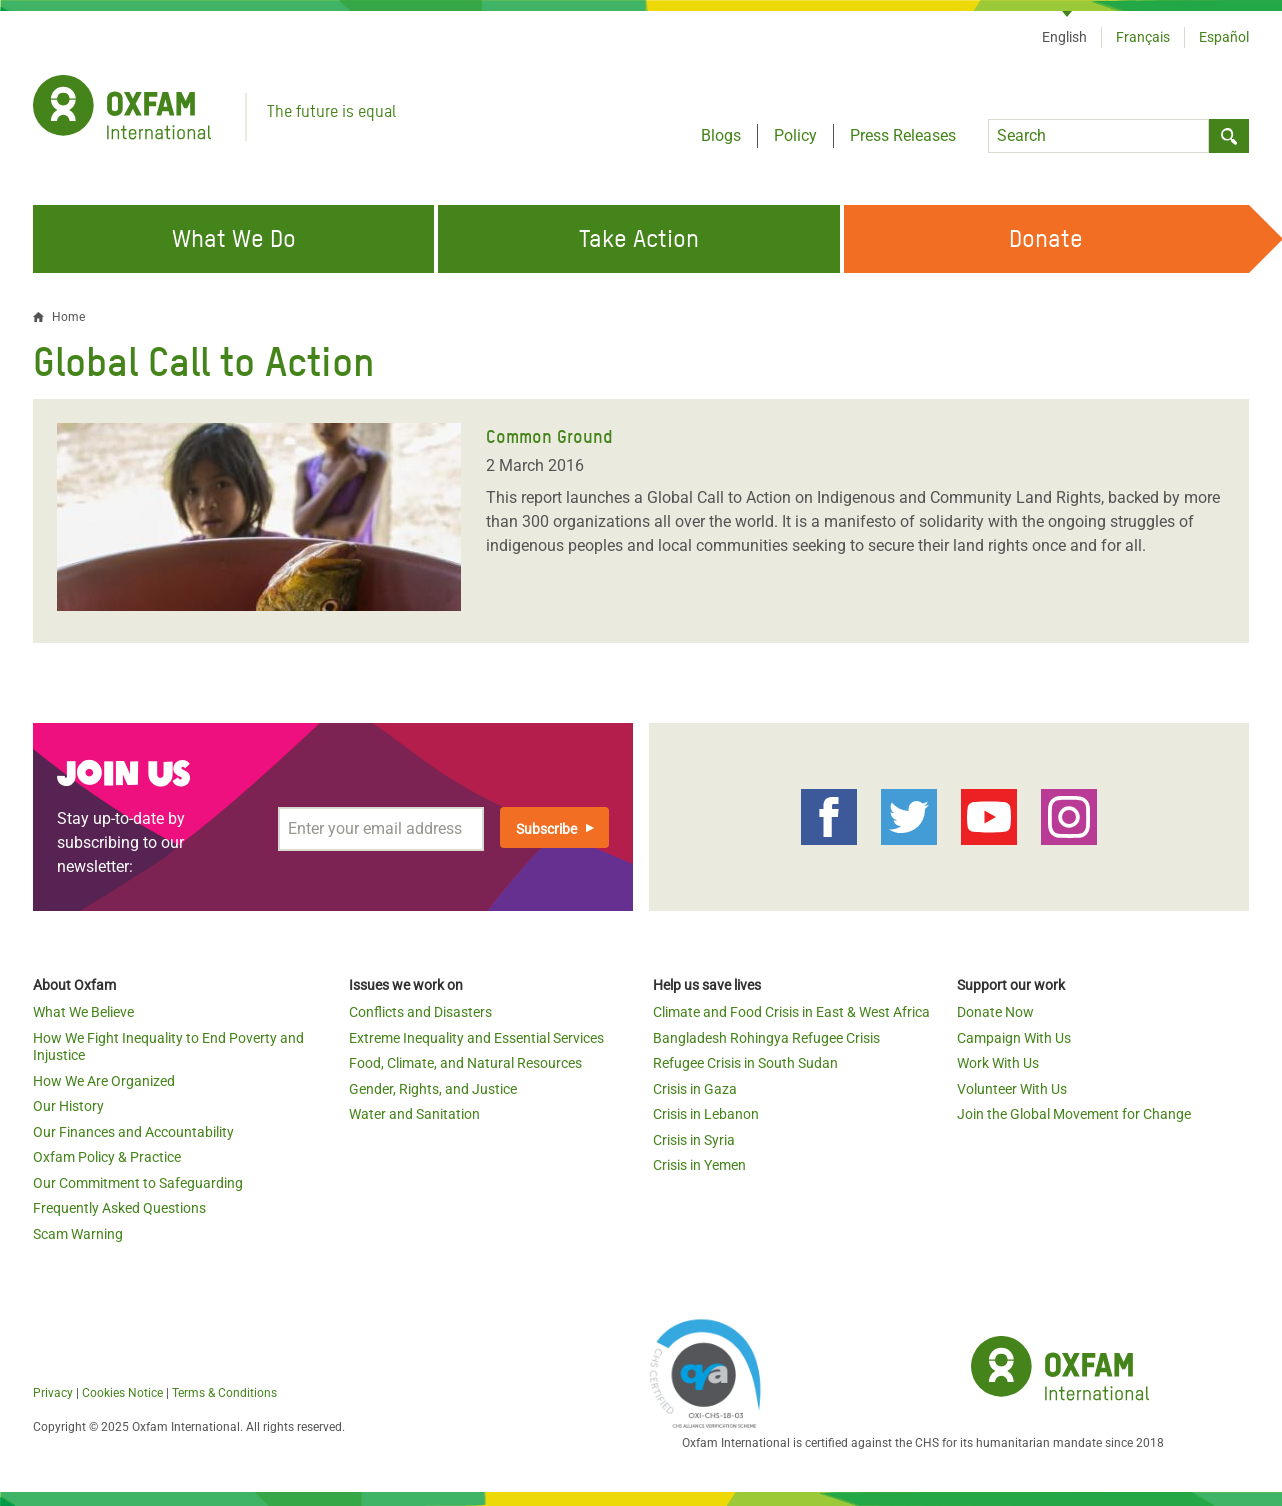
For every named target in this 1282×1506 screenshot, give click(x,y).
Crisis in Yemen (699, 1165)
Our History (68, 1106)
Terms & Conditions (224, 1393)
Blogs (721, 135)
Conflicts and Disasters (420, 1012)
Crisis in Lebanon (706, 1114)
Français (1143, 37)
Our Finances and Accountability (133, 1132)
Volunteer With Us (1012, 1089)
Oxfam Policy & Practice (107, 1157)
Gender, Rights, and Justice (433, 1089)
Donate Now (995, 1012)
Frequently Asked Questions (119, 1208)
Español (1224, 37)
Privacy (53, 1393)
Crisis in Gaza (695, 1089)
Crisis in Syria (694, 1140)
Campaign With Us (1014, 1038)
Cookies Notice (122, 1393)
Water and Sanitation (414, 1114)
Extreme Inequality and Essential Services (476, 1038)
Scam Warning (78, 1234)
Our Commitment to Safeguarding (138, 1183)
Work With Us (998, 1063)
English (1064, 37)
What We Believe (83, 1012)
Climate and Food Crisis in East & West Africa (791, 1012)
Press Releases (903, 135)
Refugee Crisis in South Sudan (745, 1063)
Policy (795, 135)
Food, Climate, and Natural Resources (465, 1063)
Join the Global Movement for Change (1074, 1114)
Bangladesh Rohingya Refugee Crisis (766, 1038)
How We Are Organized (104, 1081)
